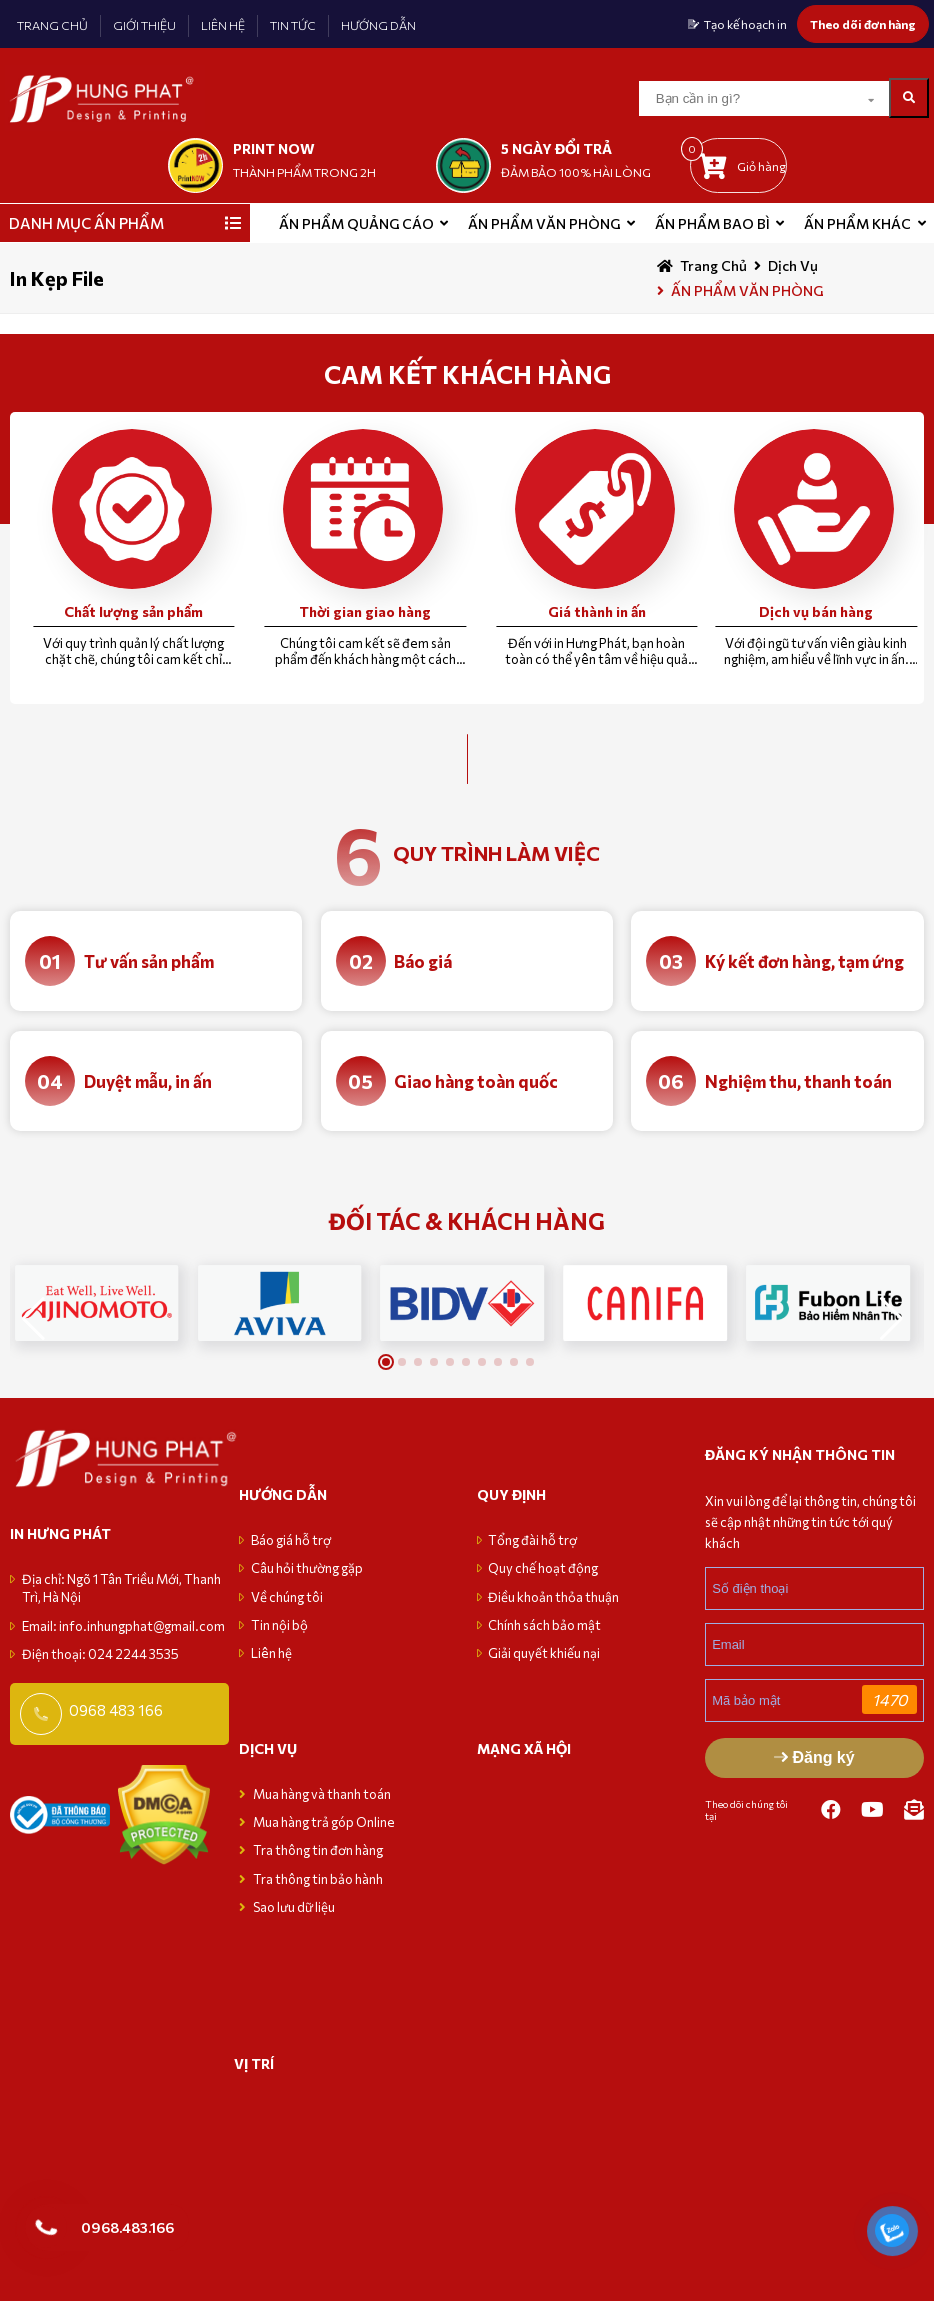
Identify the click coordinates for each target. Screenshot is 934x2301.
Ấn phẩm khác (857, 223)
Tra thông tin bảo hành (318, 1879)
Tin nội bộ (279, 1625)
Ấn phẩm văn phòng (544, 223)
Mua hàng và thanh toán (323, 1794)
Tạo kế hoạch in (745, 24)
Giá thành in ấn (597, 611)
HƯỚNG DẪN (378, 25)
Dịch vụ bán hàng (816, 611)
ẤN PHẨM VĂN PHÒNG (747, 290)
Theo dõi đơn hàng (863, 24)
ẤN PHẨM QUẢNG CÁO (356, 223)
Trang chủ (713, 265)
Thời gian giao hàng (365, 611)
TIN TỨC (293, 25)
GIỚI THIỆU (144, 25)
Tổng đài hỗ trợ (532, 1540)
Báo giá (423, 961)
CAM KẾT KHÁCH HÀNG (467, 374)
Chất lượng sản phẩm (133, 611)
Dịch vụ (793, 265)
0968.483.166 (127, 2227)
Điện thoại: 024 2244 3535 (100, 1654)
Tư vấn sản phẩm (149, 961)
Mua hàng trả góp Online (324, 1822)
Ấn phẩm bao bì (712, 223)
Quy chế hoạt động (543, 1568)
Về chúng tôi (287, 1597)
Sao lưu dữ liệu (294, 1907)
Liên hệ (271, 1653)
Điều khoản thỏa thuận (553, 1597)
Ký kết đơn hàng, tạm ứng (804, 961)
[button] (891, 1319)
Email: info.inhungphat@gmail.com (123, 1626)
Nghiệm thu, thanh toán (798, 1081)
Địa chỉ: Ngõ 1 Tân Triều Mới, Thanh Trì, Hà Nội (121, 1588)
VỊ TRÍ (254, 2063)
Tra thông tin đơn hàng (318, 1850)
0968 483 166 (116, 1710)
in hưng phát (60, 1533)
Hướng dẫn (283, 1494)
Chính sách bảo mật (544, 1625)
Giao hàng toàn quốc (476, 1081)
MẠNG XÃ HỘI (524, 1748)
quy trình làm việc (496, 853)
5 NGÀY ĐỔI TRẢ (556, 148)
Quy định (511, 1494)
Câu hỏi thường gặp (307, 1568)
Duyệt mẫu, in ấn (148, 1081)
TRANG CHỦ (52, 25)
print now (274, 148)
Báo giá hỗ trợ (291, 1540)
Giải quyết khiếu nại (544, 1653)
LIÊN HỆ (223, 25)
